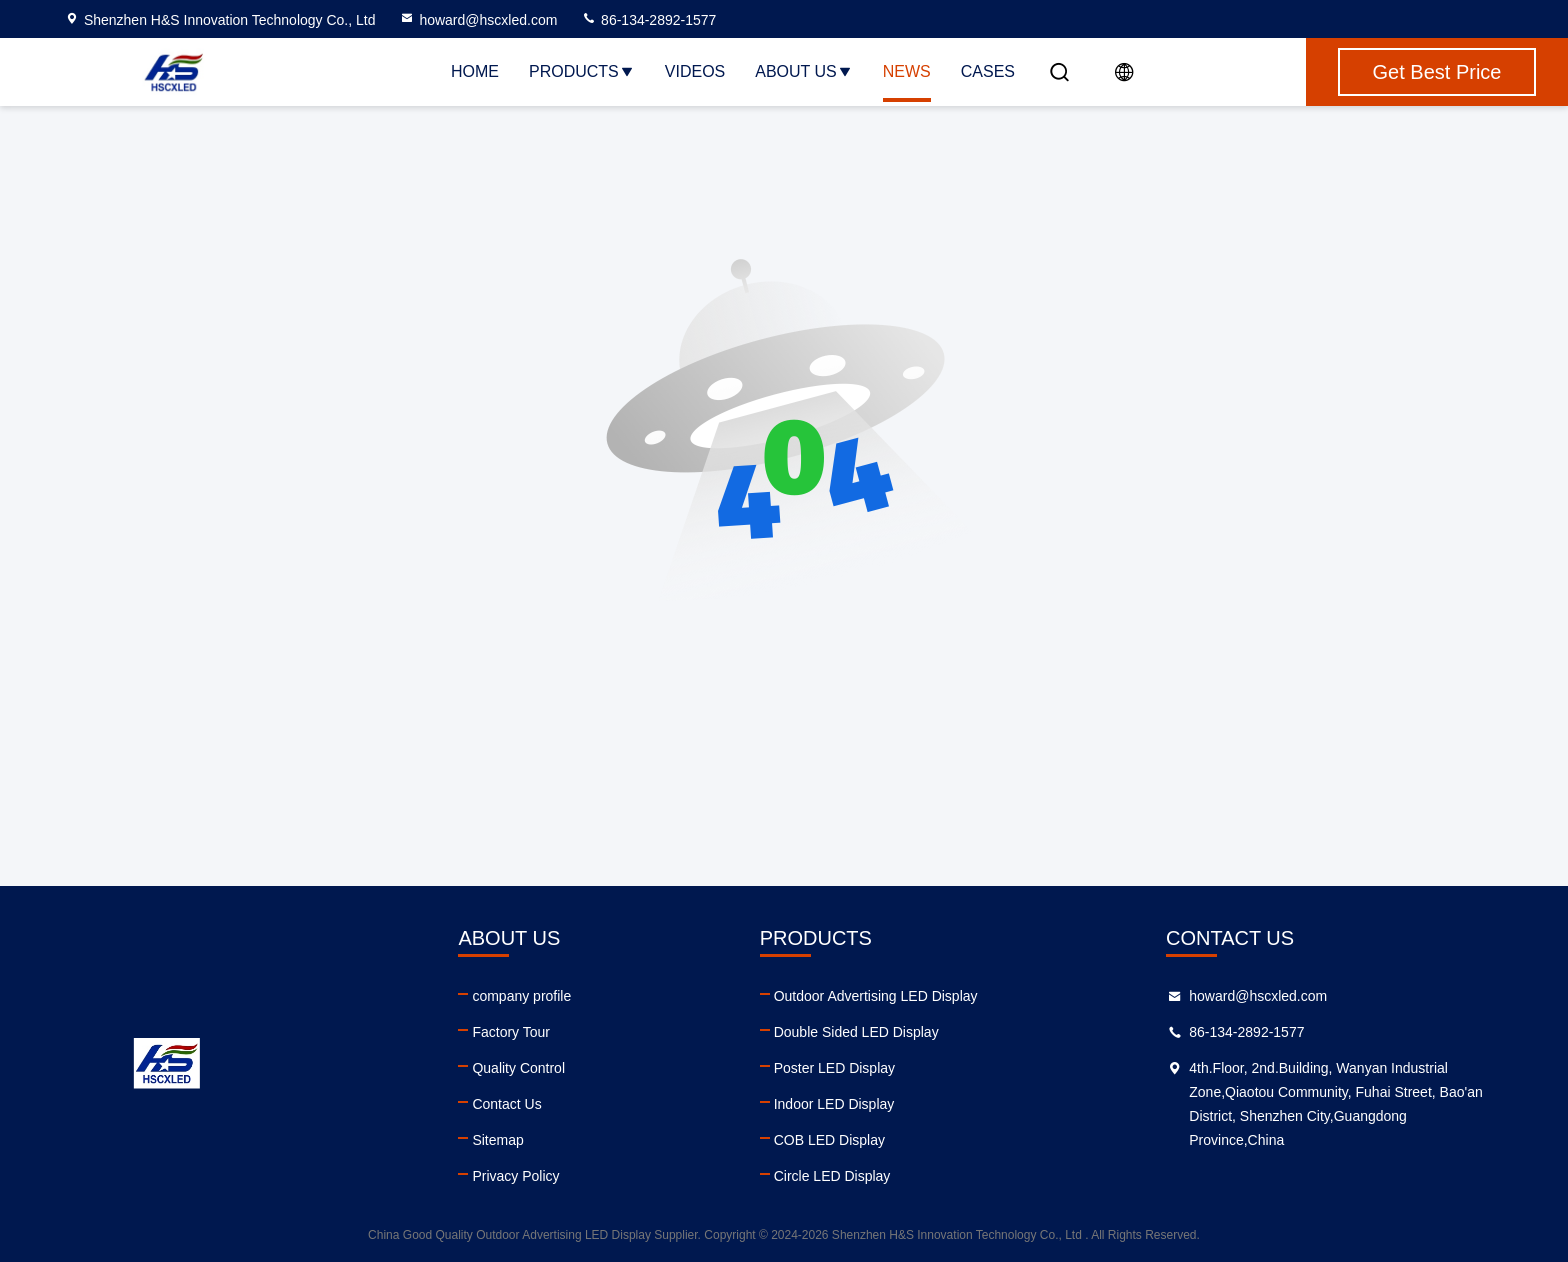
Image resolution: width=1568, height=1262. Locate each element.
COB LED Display (829, 1140)
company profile (521, 996)
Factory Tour (511, 1032)
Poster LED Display (834, 1068)
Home (475, 71)
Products (582, 71)
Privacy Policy (515, 1176)
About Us (804, 71)
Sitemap (497, 1140)
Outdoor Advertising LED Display (876, 996)
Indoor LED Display (834, 1104)
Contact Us (506, 1104)
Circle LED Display (832, 1176)
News (907, 71)
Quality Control (518, 1068)
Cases (988, 71)
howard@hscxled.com (478, 20)
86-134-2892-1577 (648, 20)
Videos (695, 71)
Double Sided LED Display (856, 1032)
